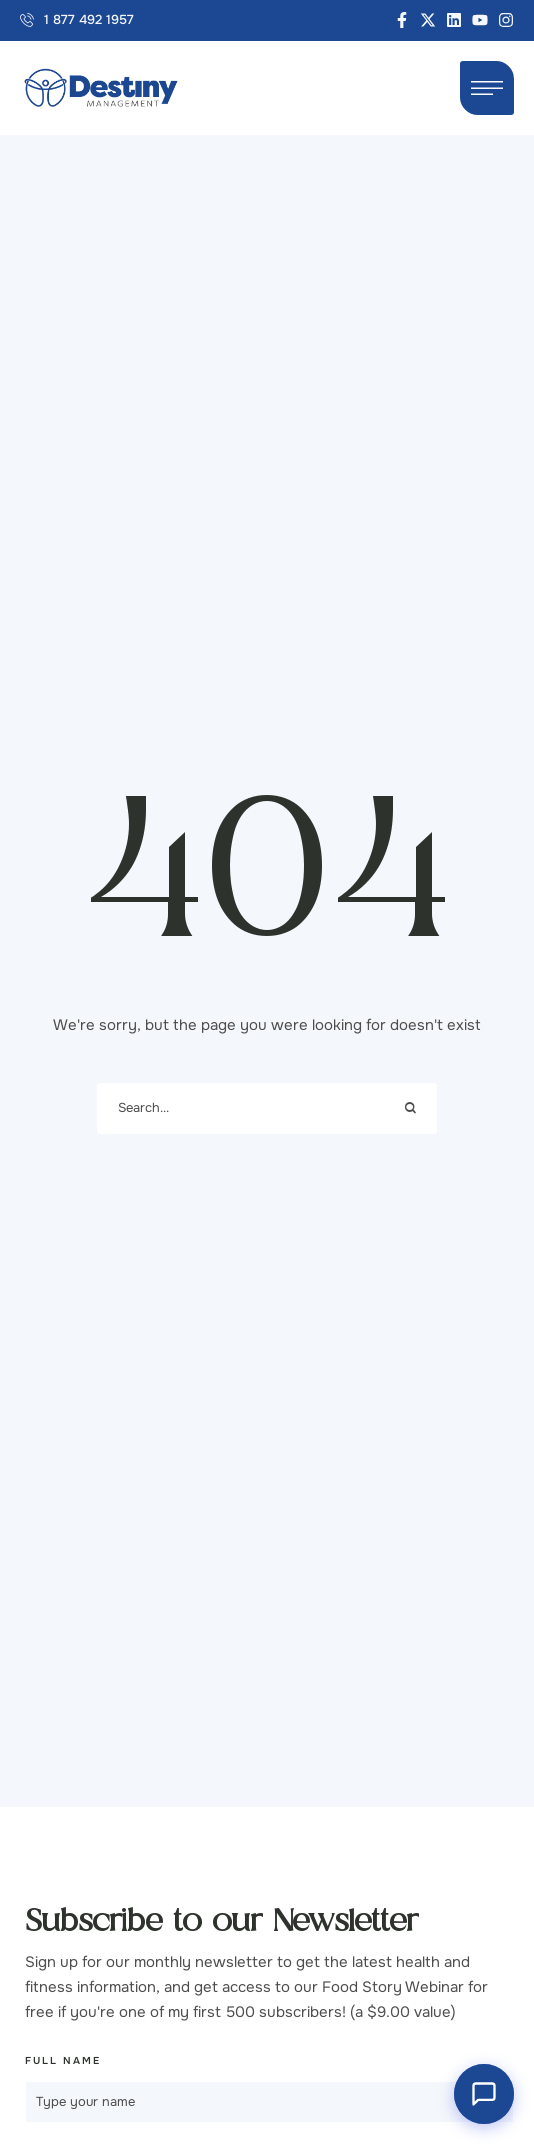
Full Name (63, 2060)
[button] (77, 20)
